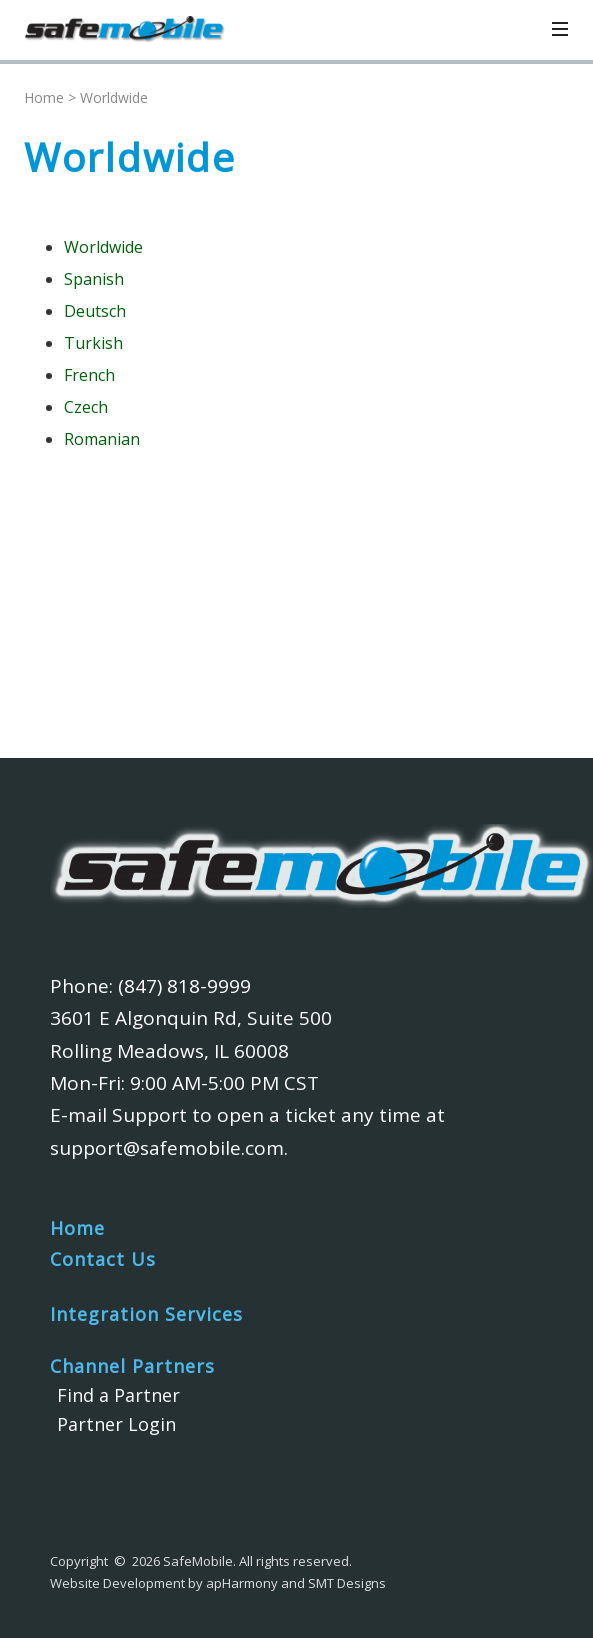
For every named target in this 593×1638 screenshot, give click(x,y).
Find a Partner (118, 1395)
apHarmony (242, 1583)
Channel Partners (132, 1366)
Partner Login (116, 1424)
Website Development (117, 1583)
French (89, 375)
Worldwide (103, 247)
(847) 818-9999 (184, 986)
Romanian (102, 439)
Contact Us (103, 1259)
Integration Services (146, 1314)
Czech (86, 407)
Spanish (94, 279)
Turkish (93, 343)
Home (44, 97)
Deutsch (95, 311)
